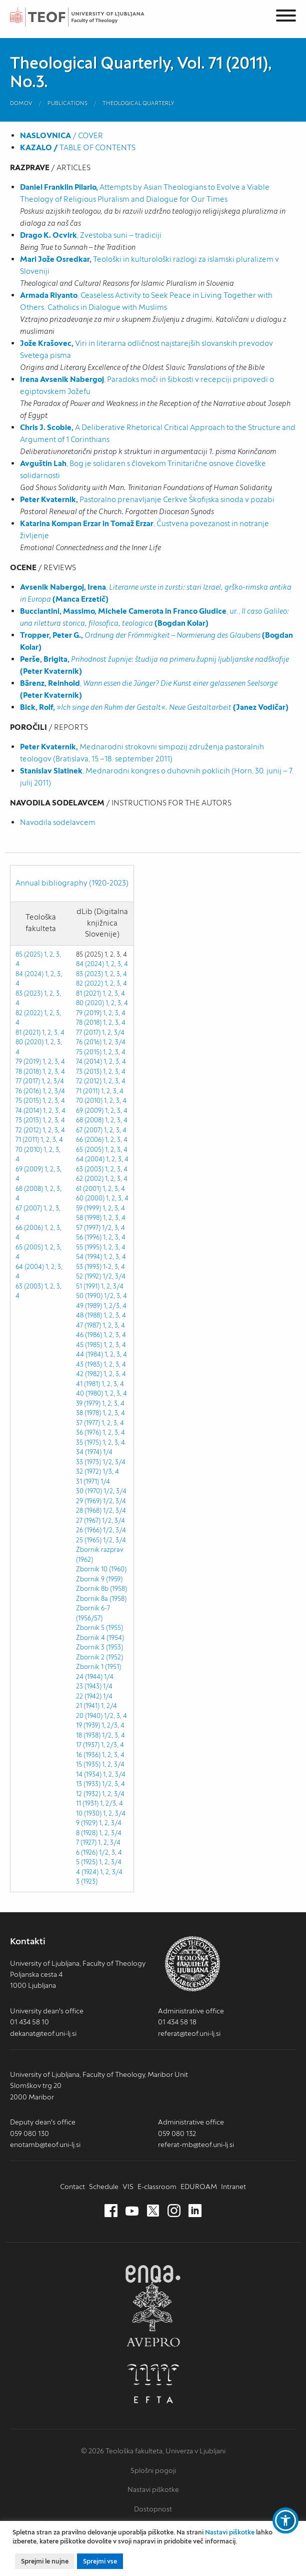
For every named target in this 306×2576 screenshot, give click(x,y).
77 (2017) (28, 1081)
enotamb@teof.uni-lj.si (45, 2144)
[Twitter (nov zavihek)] (153, 2211)
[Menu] (286, 17)
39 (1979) (88, 1403)
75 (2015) (28, 1100)
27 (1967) (88, 1520)
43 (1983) (89, 1364)
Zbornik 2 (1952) (99, 1657)
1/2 (107, 1227)
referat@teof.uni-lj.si (189, 2033)
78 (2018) (28, 1071)
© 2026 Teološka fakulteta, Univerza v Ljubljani (153, 2450)
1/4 (107, 1452)
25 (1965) (89, 1540)
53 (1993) (89, 1266)
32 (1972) (88, 1471)
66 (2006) (29, 1227)
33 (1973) (88, 1462)
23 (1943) (89, 1686)
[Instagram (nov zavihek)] (174, 2211)
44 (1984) (89, 1354)
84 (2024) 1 (32, 974)
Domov (21, 103)
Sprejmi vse (100, 2561)
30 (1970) (89, 1491)
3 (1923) (87, 1881)
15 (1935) (88, 1764)
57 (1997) (88, 1227)
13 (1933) (88, 1784)
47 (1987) (88, 1325)
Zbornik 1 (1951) (98, 1666)
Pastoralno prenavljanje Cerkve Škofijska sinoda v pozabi (147, 499)
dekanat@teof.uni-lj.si (43, 2033)
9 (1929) (87, 1823)
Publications (68, 103)
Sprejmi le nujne (44, 2561)
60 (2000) (90, 1198)
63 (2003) (29, 1286)
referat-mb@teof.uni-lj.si (196, 2144)
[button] (285, 2520)
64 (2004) (30, 1266)
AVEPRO (153, 2314)
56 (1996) (89, 1237)
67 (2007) (29, 1208)
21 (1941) (88, 1705)
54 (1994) (89, 1256)
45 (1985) (89, 1345)
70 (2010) (29, 1149)
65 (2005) (29, 1247)
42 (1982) (89, 1374)
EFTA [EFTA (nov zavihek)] (153, 2384)
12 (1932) (88, 1794)
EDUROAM (198, 2186)
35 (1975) (88, 1442)
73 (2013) (28, 1120)
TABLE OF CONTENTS (78, 147)
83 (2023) (89, 974)
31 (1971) (87, 1481)
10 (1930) (89, 1813)
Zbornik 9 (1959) (99, 1579)
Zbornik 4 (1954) (100, 1637)
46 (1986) (89, 1335)
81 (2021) (28, 1032)
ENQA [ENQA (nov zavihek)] (153, 2274)
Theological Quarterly (138, 103)
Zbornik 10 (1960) (101, 1569)
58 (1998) (89, 1217)
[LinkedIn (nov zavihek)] (195, 2211)
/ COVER (61, 135)
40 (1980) (89, 1393)
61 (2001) (88, 1188)
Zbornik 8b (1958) (101, 1588)
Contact (72, 2186)
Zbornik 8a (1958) (101, 1598)
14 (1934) (89, 1774)
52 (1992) (88, 1276)
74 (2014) (29, 1110)
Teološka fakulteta (87, 17)
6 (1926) (87, 1852)
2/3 (114, 1306)
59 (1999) (88, 1208)
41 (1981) (88, 1384)
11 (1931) (87, 1803)
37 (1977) (88, 1423)
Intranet (233, 2186)
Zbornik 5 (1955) (99, 1627)
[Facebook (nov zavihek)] (111, 2211)
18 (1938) (88, 1735)
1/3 (107, 1471)
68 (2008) (29, 1188)
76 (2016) (28, 1091)
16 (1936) (88, 1755)
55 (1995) (89, 1247)
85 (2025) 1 (31, 954)
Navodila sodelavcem (58, 822)
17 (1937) (88, 1745)
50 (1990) (89, 1296)
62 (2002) (90, 1178)
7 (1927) (86, 1842)
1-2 (107, 1266)
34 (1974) (89, 1452)
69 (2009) (29, 1169)
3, (56, 1032)
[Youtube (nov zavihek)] (132, 2211)
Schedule (103, 2186)
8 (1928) (87, 1833)
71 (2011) (27, 1139)
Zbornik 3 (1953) (99, 1647)
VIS (128, 2186)
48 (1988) (89, 1315)
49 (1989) (89, 1306)
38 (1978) (88, 1413)
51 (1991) (88, 1286)
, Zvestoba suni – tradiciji (91, 235)
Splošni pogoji (153, 2470)
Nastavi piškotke (153, 2489)
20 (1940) (89, 1715)
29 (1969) (89, 1501)
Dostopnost (153, 2508)
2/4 (111, 1705)
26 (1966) (89, 1530)
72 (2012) (28, 1130)
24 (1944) (89, 1676)
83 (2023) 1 (31, 993)
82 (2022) (29, 1013)
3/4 (59, 1081)
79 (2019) (28, 1061)
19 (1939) (88, 1725)
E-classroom (157, 2186)
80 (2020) (30, 1042)
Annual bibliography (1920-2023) (72, 883)
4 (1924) (87, 1872)
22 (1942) (89, 1696)
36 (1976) (88, 1432)
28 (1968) (89, 1510)
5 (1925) (87, 1862)
